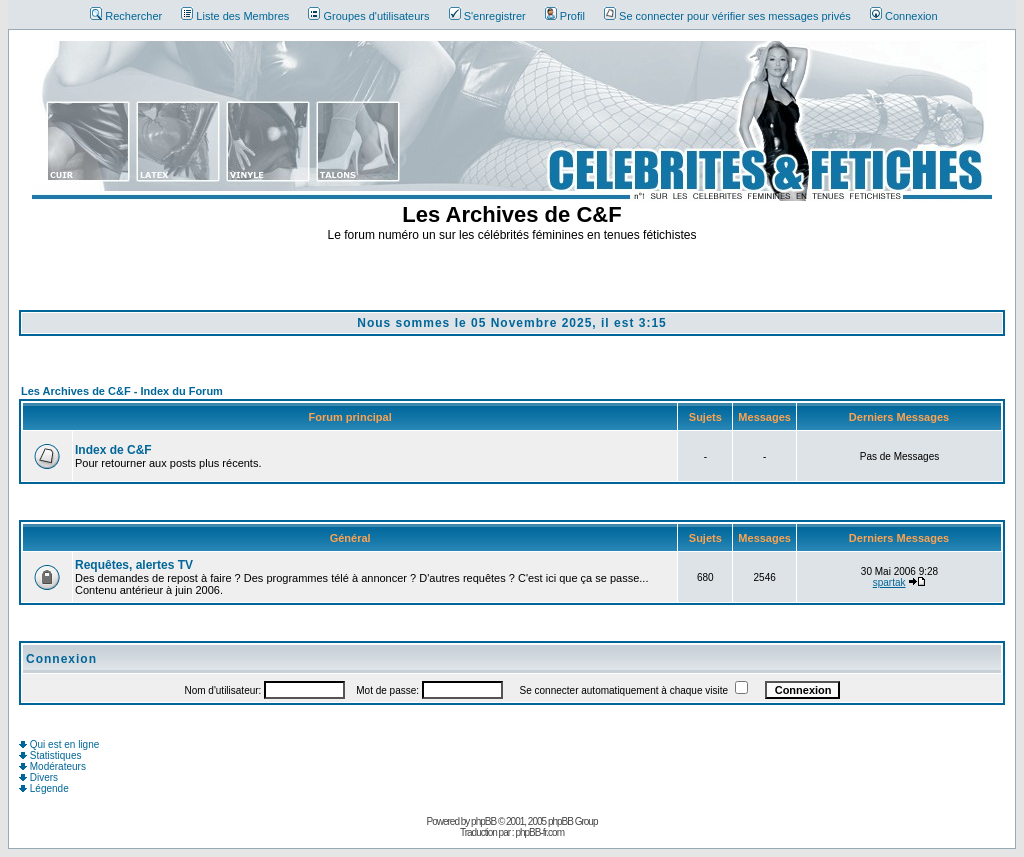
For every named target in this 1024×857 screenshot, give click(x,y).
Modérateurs (52, 766)
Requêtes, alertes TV (134, 565)
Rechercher (126, 16)
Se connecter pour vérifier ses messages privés (727, 16)
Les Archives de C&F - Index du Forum (122, 391)
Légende (44, 788)
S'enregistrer (487, 16)
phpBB (483, 821)
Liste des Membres (235, 16)
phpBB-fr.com (539, 832)
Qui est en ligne (59, 744)
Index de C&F (113, 450)
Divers (38, 777)
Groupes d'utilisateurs (368, 16)
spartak (889, 582)
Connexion (904, 16)
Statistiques (50, 755)
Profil (565, 16)
